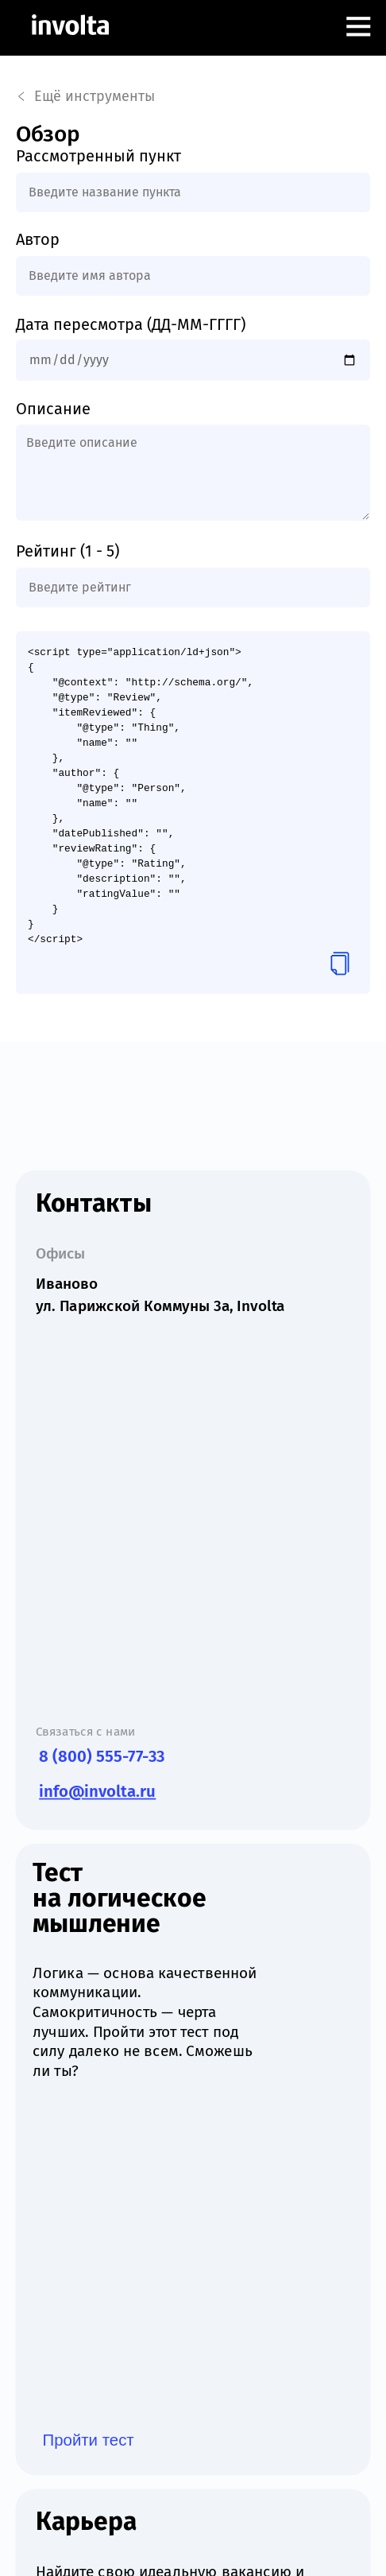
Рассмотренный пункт (98, 155)
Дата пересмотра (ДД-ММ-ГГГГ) (130, 324)
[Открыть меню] (358, 27)
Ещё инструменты (86, 96)
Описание (53, 408)
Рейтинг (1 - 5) (67, 551)
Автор (38, 239)
